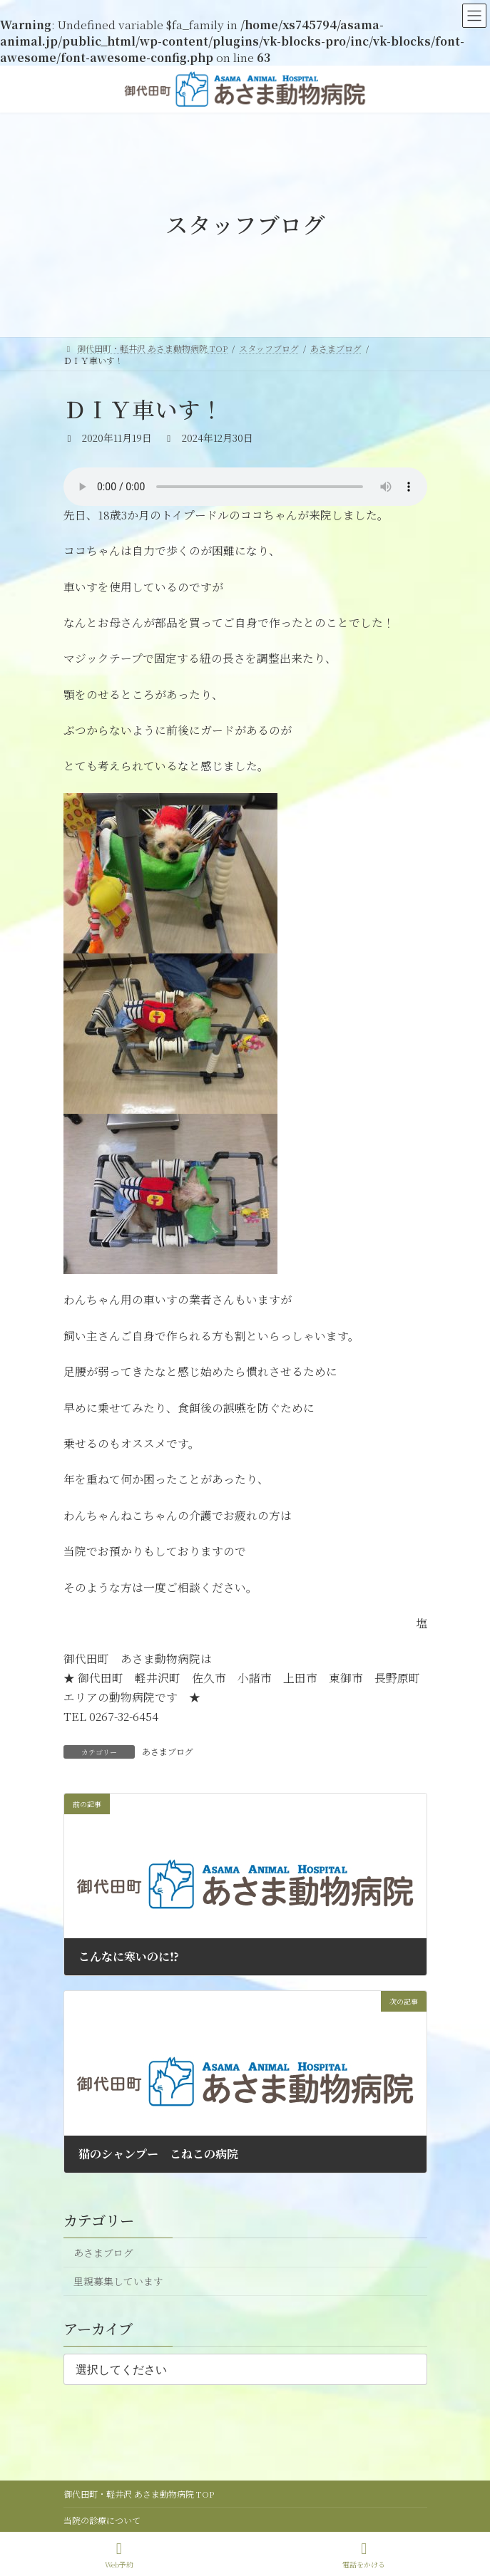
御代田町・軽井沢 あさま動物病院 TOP (138, 2494)
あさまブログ (167, 1751)
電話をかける (363, 2555)
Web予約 (119, 2555)
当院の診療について (102, 2520)
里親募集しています (118, 2281)
